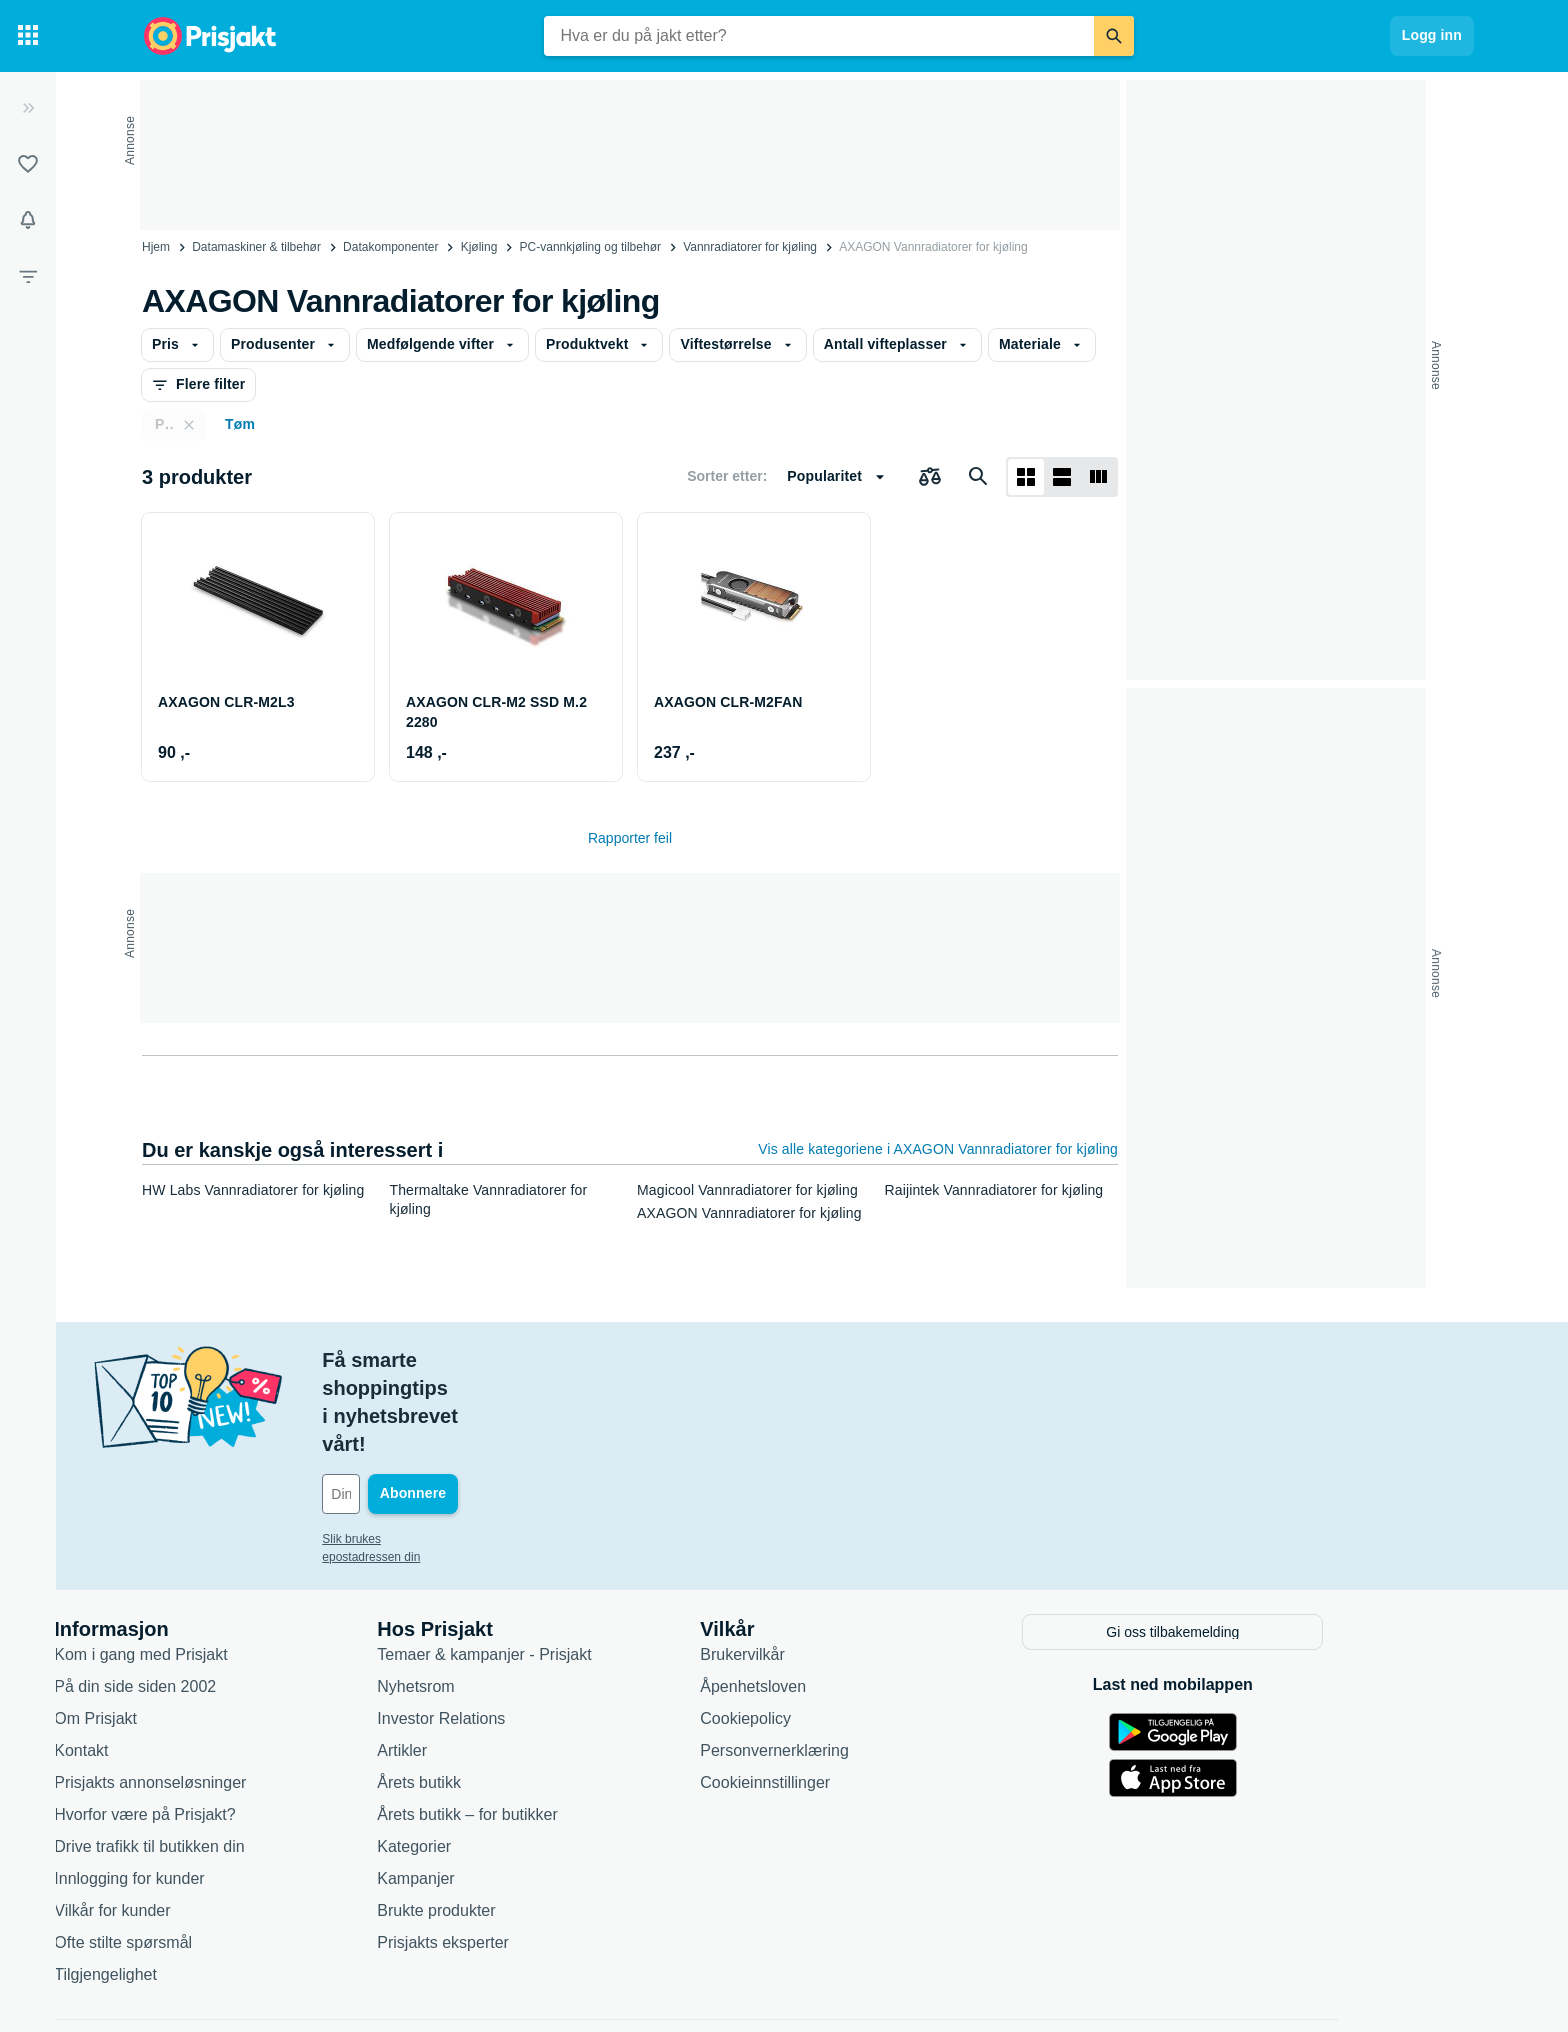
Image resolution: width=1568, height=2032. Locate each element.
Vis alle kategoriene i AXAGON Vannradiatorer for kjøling (938, 1149)
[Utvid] (28, 108)
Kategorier (510, 1759)
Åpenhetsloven (849, 1599)
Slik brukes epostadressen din (498, 1455)
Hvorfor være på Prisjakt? (240, 1727)
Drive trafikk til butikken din (245, 1759)
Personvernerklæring (870, 1663)
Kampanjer (511, 1791)
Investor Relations (537, 1631)
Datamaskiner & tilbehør (256, 247)
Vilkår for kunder (208, 1823)
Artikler (498, 1663)
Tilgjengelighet (201, 1887)
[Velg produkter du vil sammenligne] (930, 477)
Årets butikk (515, 1695)
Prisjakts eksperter (539, 1855)
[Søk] (1114, 36)
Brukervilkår (838, 1567)
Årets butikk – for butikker (563, 1727)
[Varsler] (28, 220)
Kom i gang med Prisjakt (236, 1567)
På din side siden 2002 (231, 1599)
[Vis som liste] (1062, 477)
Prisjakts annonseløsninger (246, 1695)
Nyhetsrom (511, 1599)
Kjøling (479, 247)
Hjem (156, 247)
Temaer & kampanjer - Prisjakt (580, 1567)
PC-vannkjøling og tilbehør (590, 247)
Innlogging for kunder (225, 1791)
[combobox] (819, 36)
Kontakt (177, 1663)
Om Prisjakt (191, 1631)
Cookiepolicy (841, 1631)
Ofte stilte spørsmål (219, 1855)
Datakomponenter (390, 247)
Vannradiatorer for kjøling (750, 247)
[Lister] (28, 164)
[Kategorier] (28, 36)
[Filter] (28, 276)
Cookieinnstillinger (861, 1695)
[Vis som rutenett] (1026, 477)
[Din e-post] (553, 1410)
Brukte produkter (532, 1823)
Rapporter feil (630, 838)
